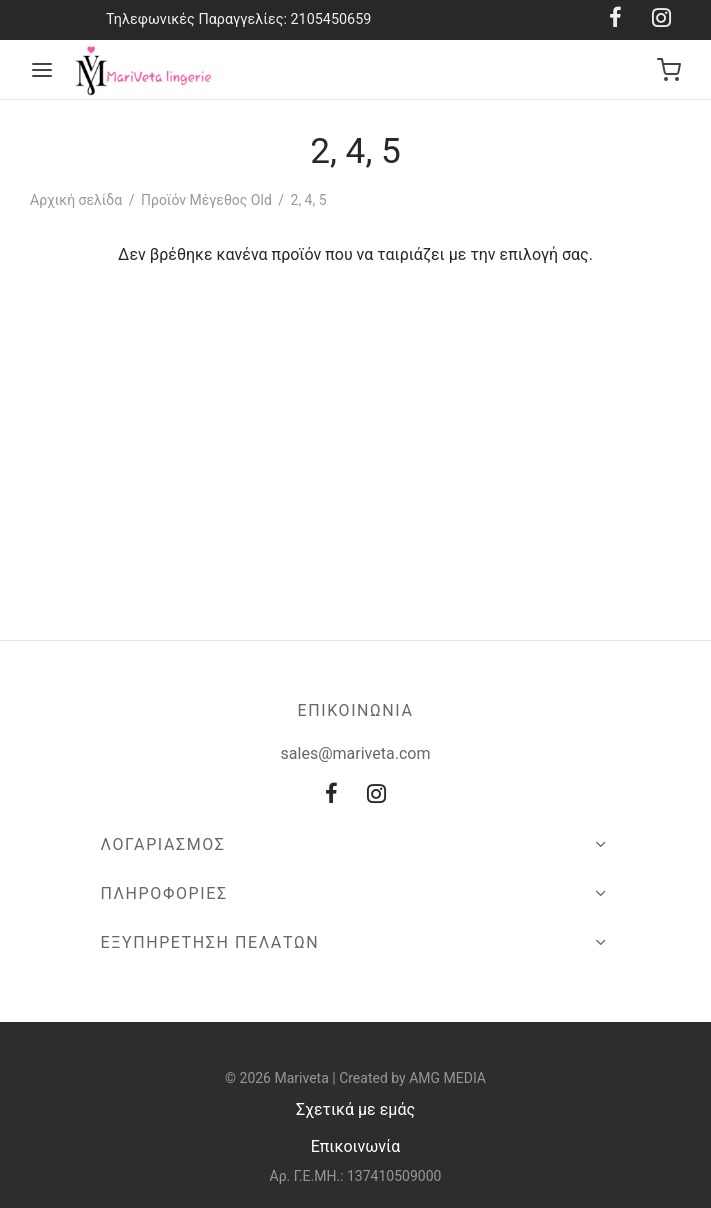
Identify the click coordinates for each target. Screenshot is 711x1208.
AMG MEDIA (447, 1078)
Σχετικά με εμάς (355, 1109)
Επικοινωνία (356, 1146)
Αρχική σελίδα (76, 200)
